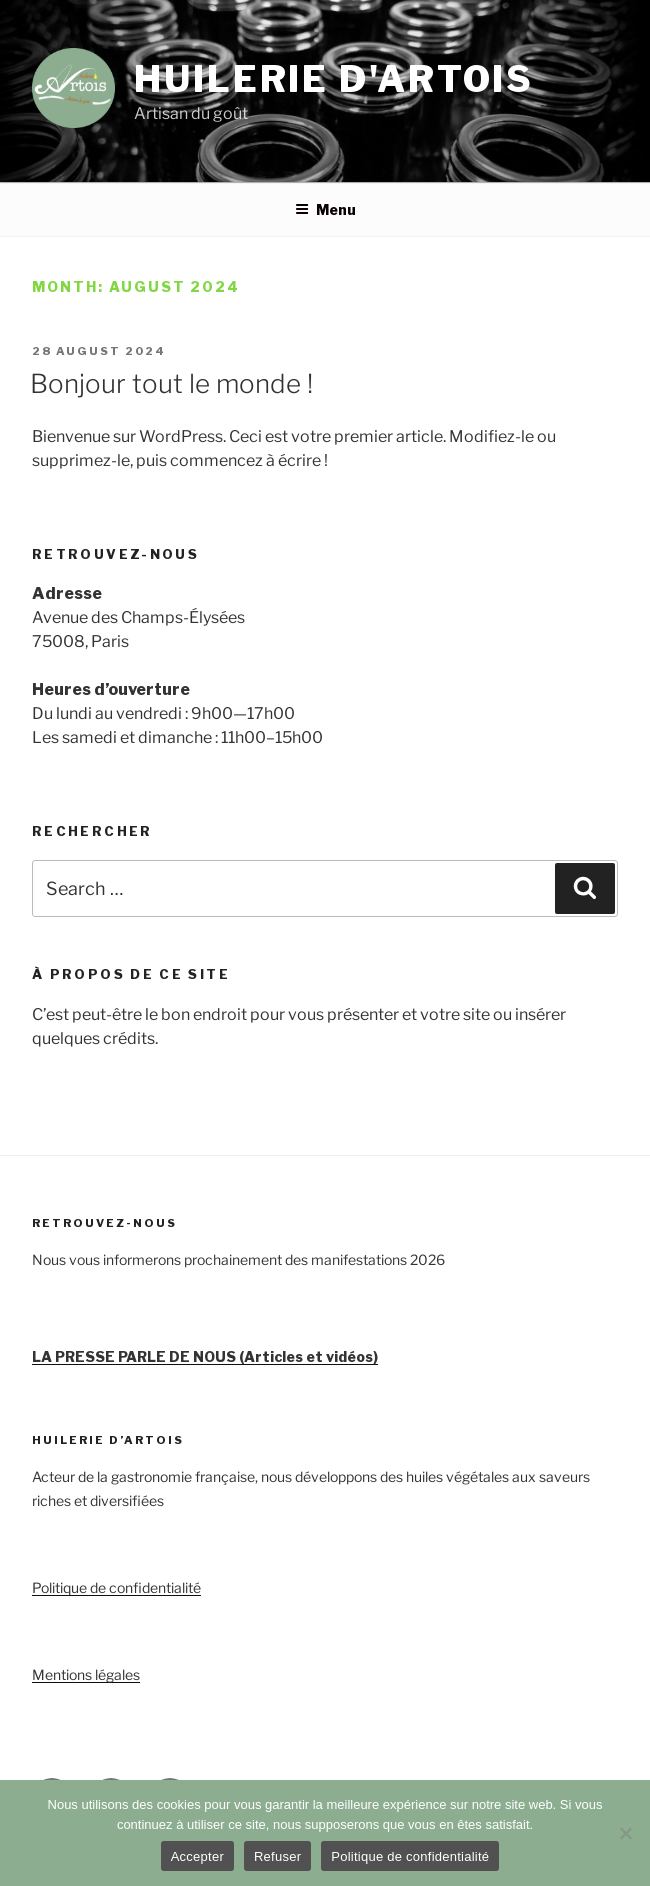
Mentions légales (86, 1674)
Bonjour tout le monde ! (171, 383)
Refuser (277, 1856)
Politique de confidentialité (116, 1587)
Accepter (197, 1856)
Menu (325, 209)
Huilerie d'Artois (334, 79)
